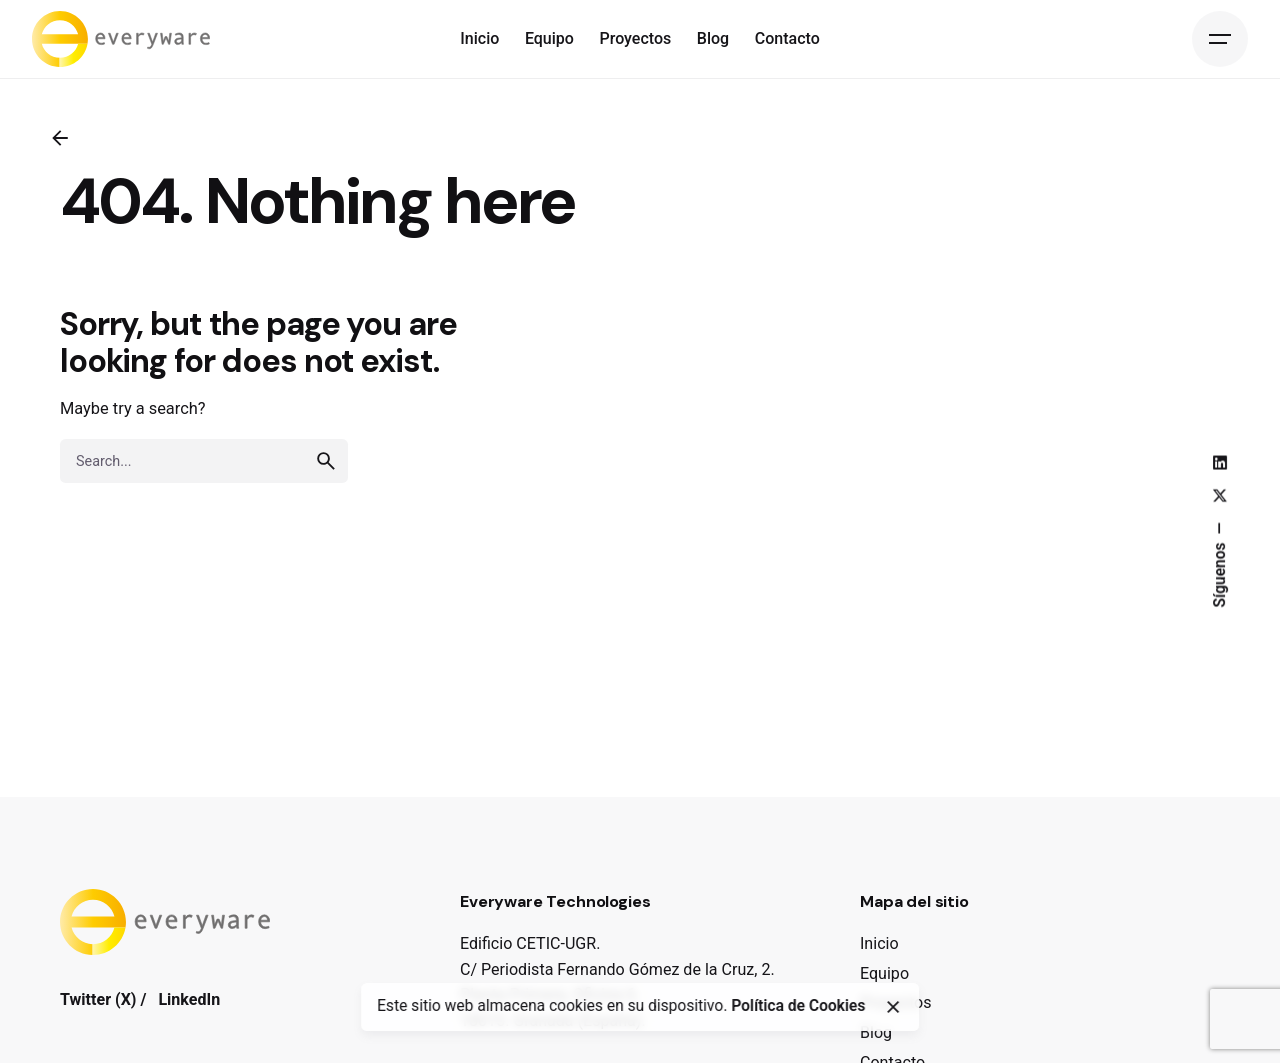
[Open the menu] (1220, 39)
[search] (326, 461)
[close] (893, 1007)
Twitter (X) (98, 999)
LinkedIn (189, 999)
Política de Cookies (798, 1006)
